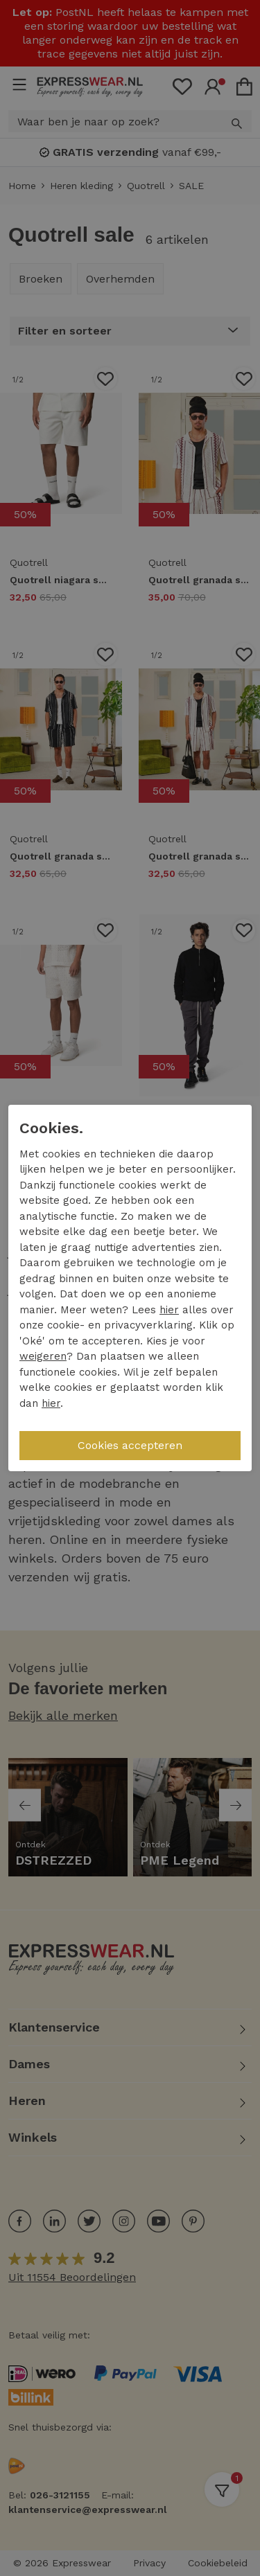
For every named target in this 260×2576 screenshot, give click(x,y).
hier (169, 1310)
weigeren (43, 1356)
